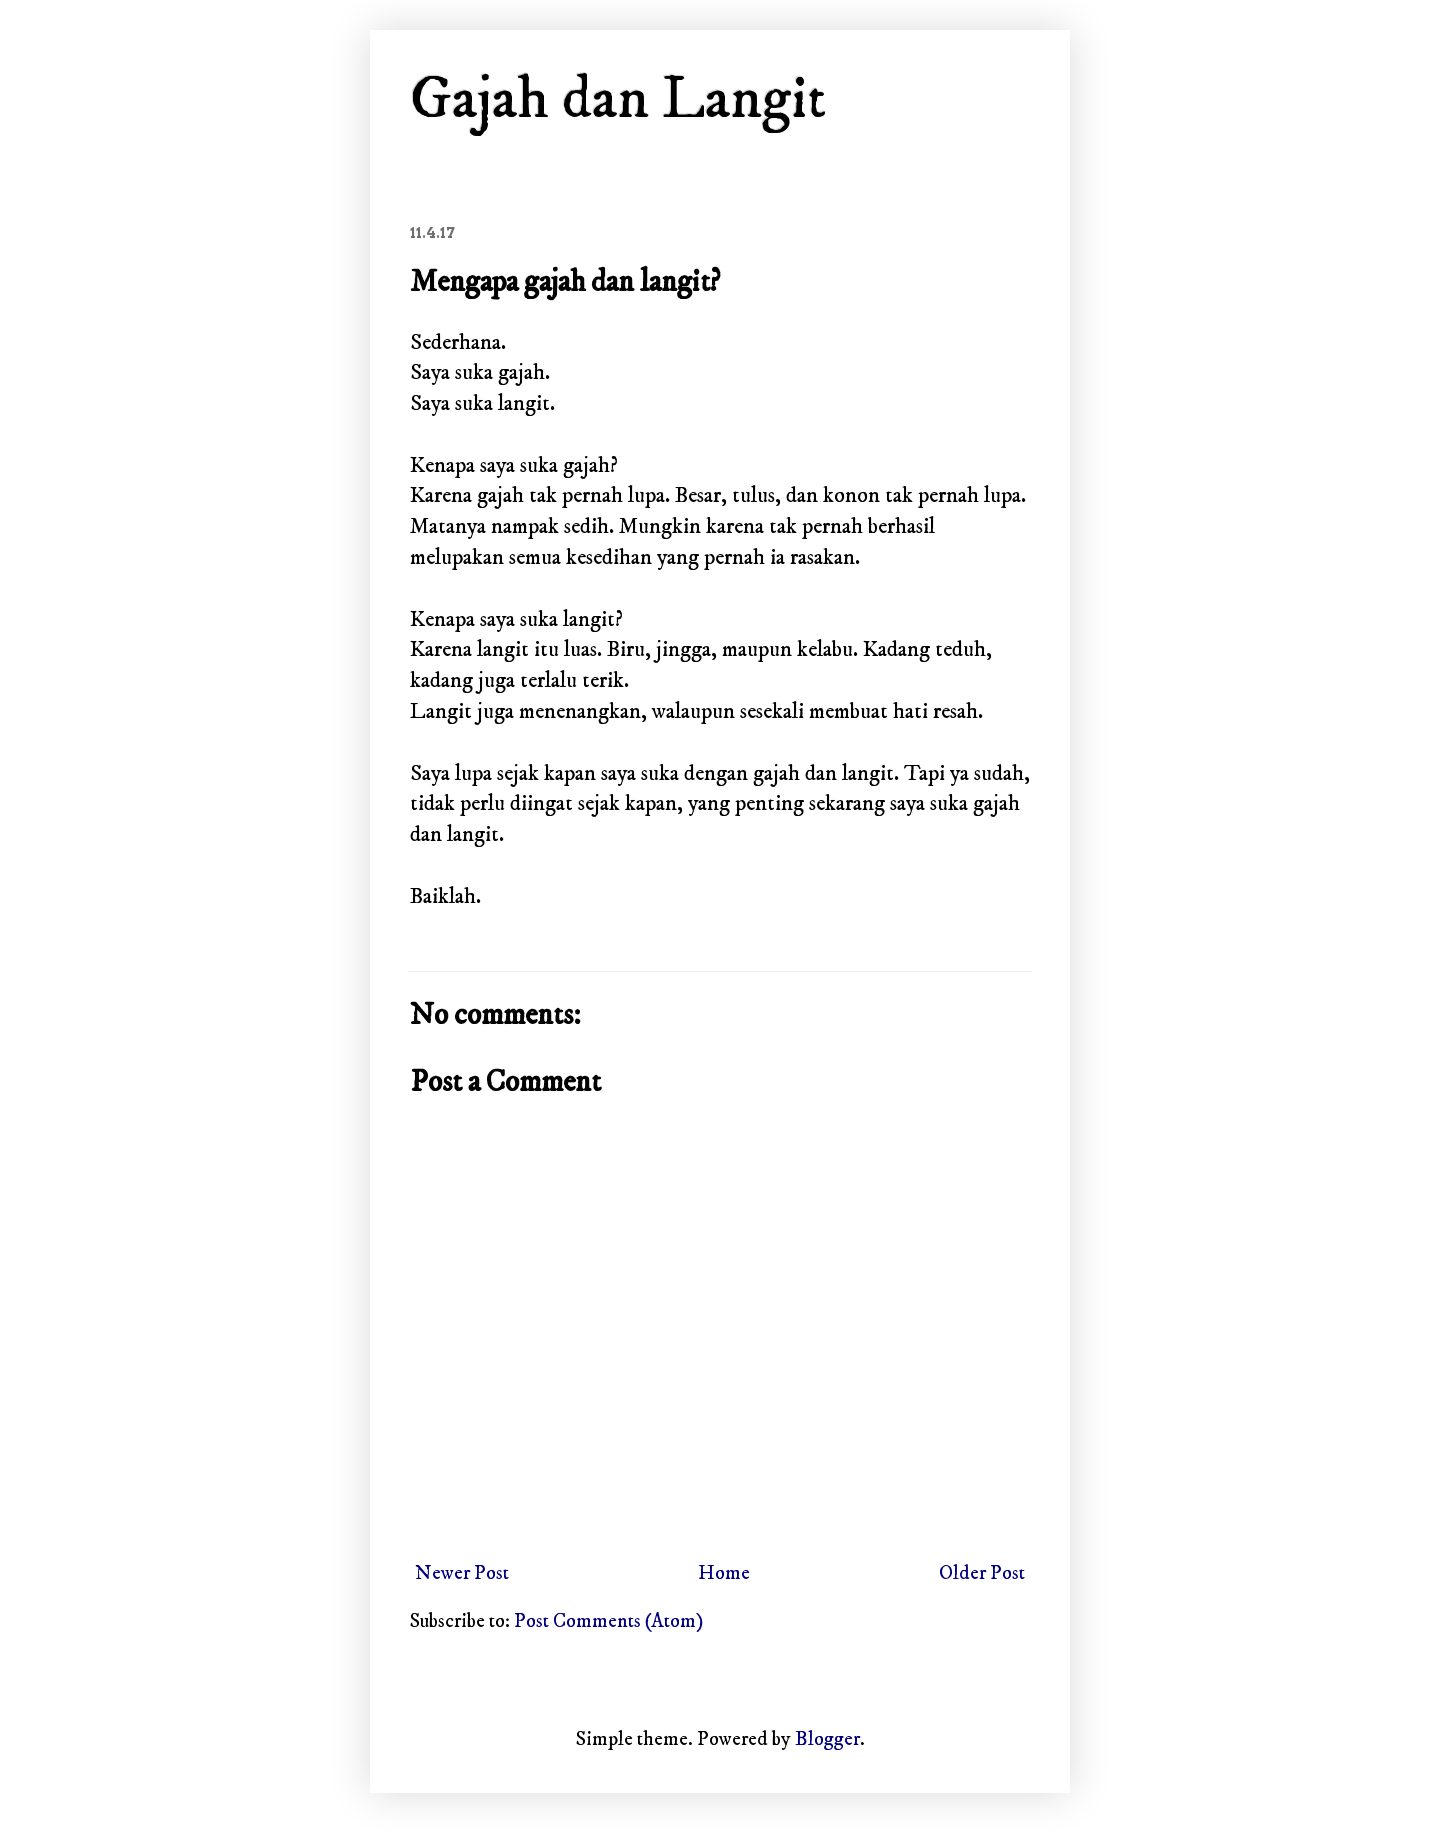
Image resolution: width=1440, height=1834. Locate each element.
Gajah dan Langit (618, 99)
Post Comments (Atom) (608, 1621)
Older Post (982, 1573)
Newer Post (462, 1573)
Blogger (827, 1739)
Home (724, 1573)
